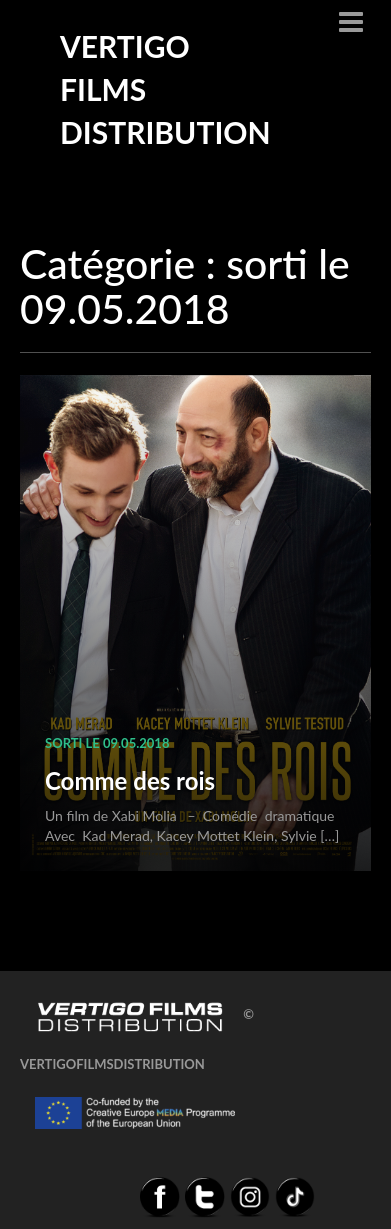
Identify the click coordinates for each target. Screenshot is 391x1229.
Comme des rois (130, 780)
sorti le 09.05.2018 (107, 743)
